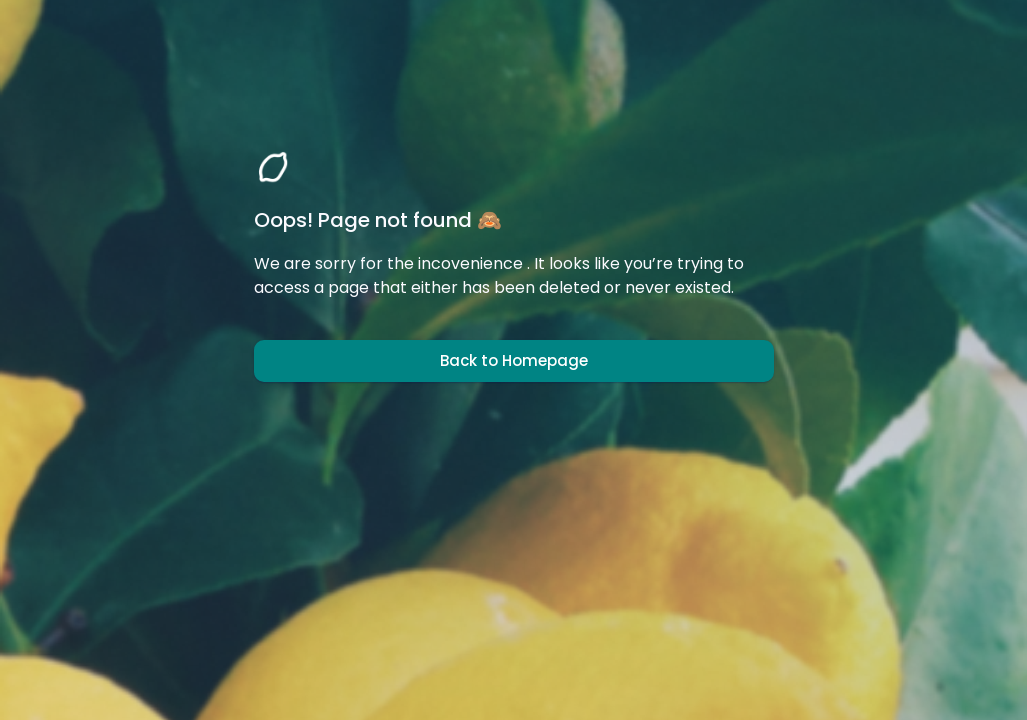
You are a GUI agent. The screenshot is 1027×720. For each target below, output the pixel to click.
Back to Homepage (514, 361)
